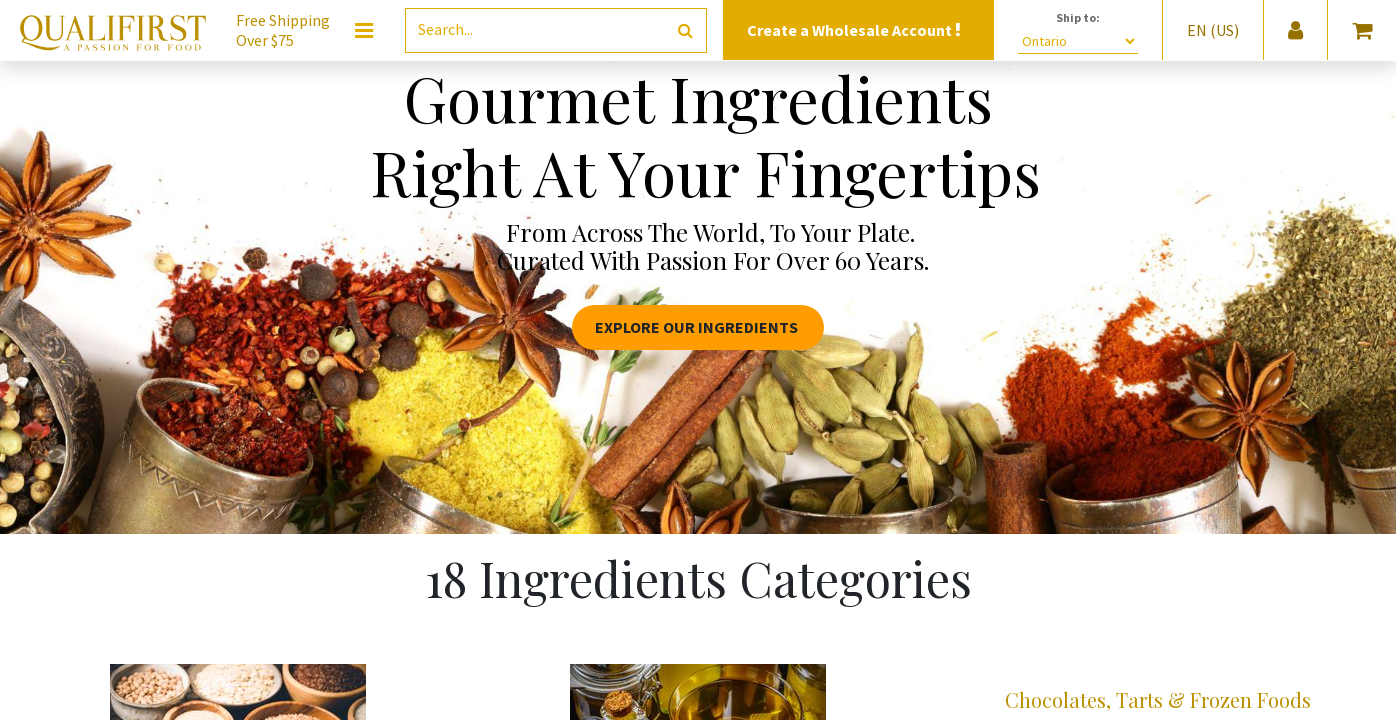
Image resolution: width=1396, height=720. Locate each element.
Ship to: (1078, 17)
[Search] (685, 30)
